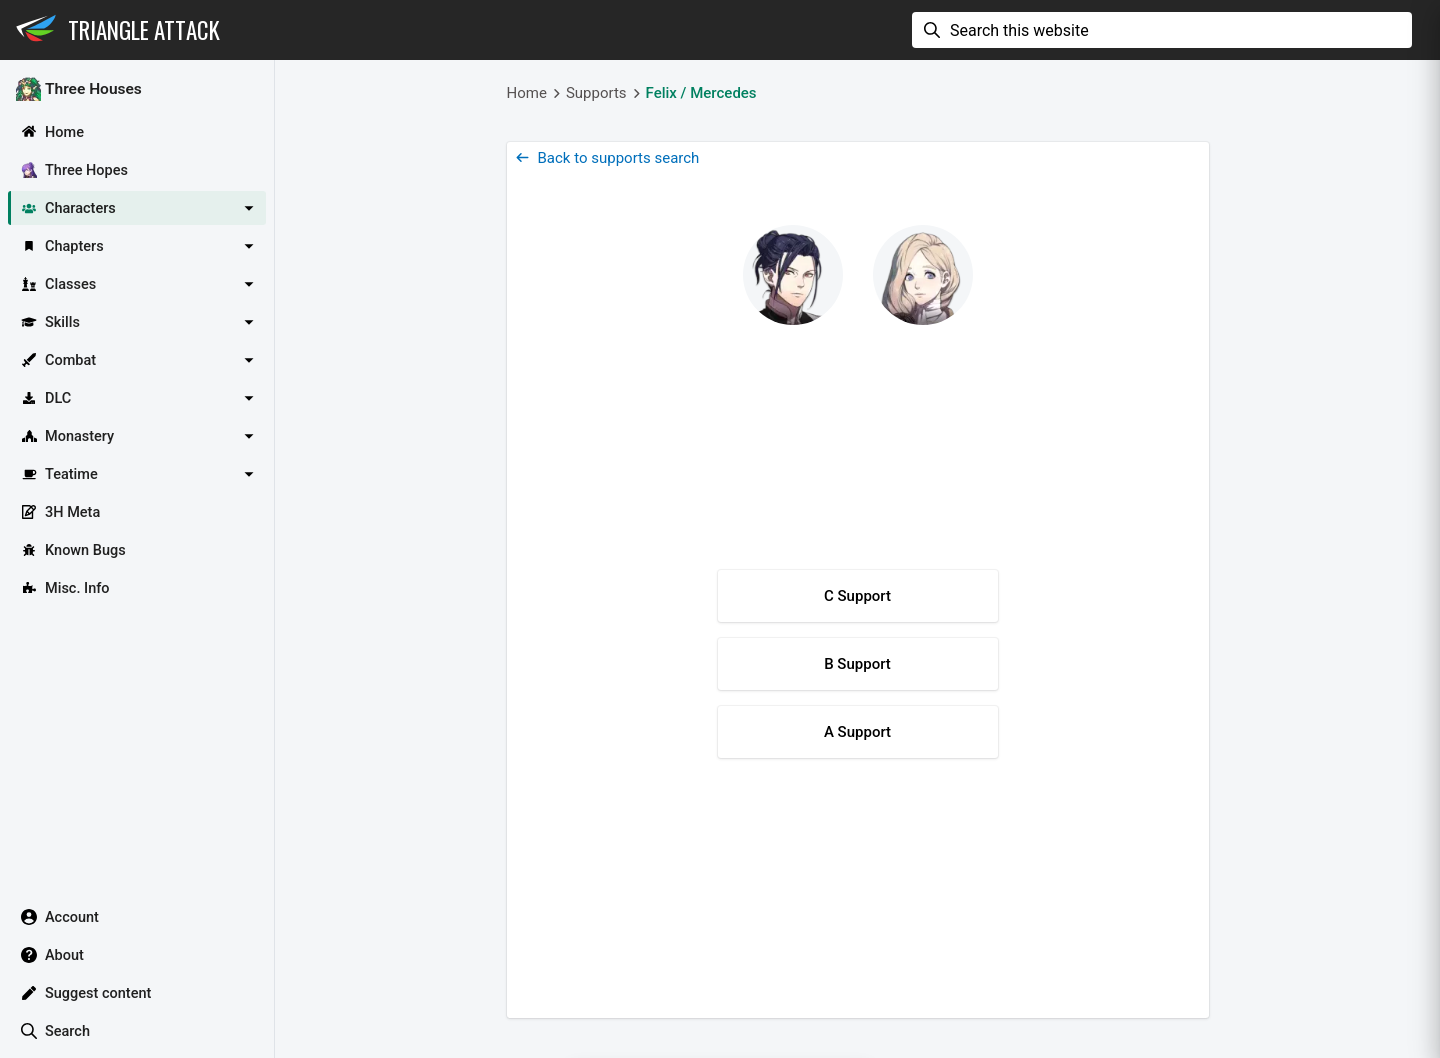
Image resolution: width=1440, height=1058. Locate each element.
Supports (596, 93)
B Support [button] (857, 664)
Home (527, 93)
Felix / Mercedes (701, 93)
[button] (137, 208)
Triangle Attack (144, 30)
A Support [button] (857, 732)
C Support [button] (857, 596)
